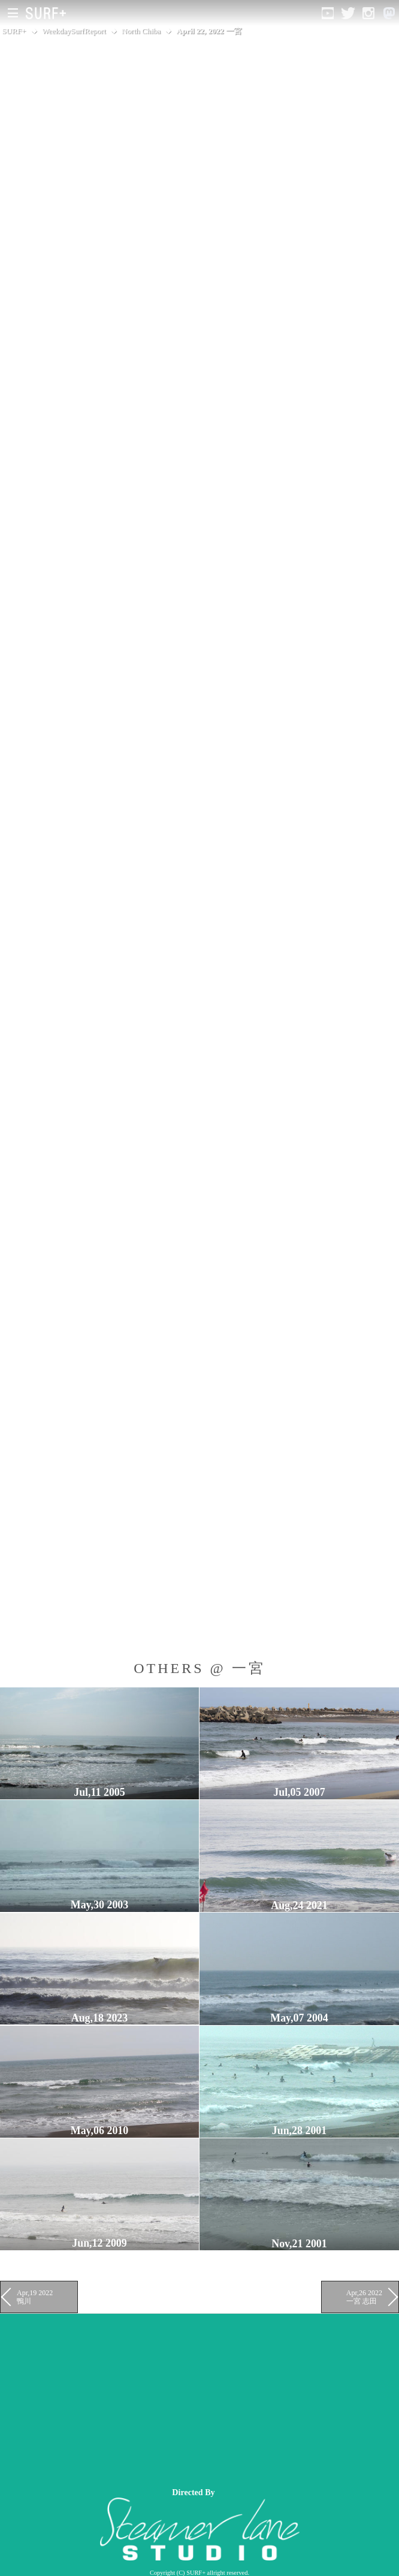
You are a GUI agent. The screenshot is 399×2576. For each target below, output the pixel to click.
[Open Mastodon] (389, 13)
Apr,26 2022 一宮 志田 (364, 2297)
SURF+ (14, 30)
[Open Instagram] (368, 13)
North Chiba (141, 30)
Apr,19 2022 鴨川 (35, 2297)
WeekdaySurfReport (74, 30)
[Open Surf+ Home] (49, 13)
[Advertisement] (199, 2397)
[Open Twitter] (348, 13)
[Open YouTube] (328, 13)
